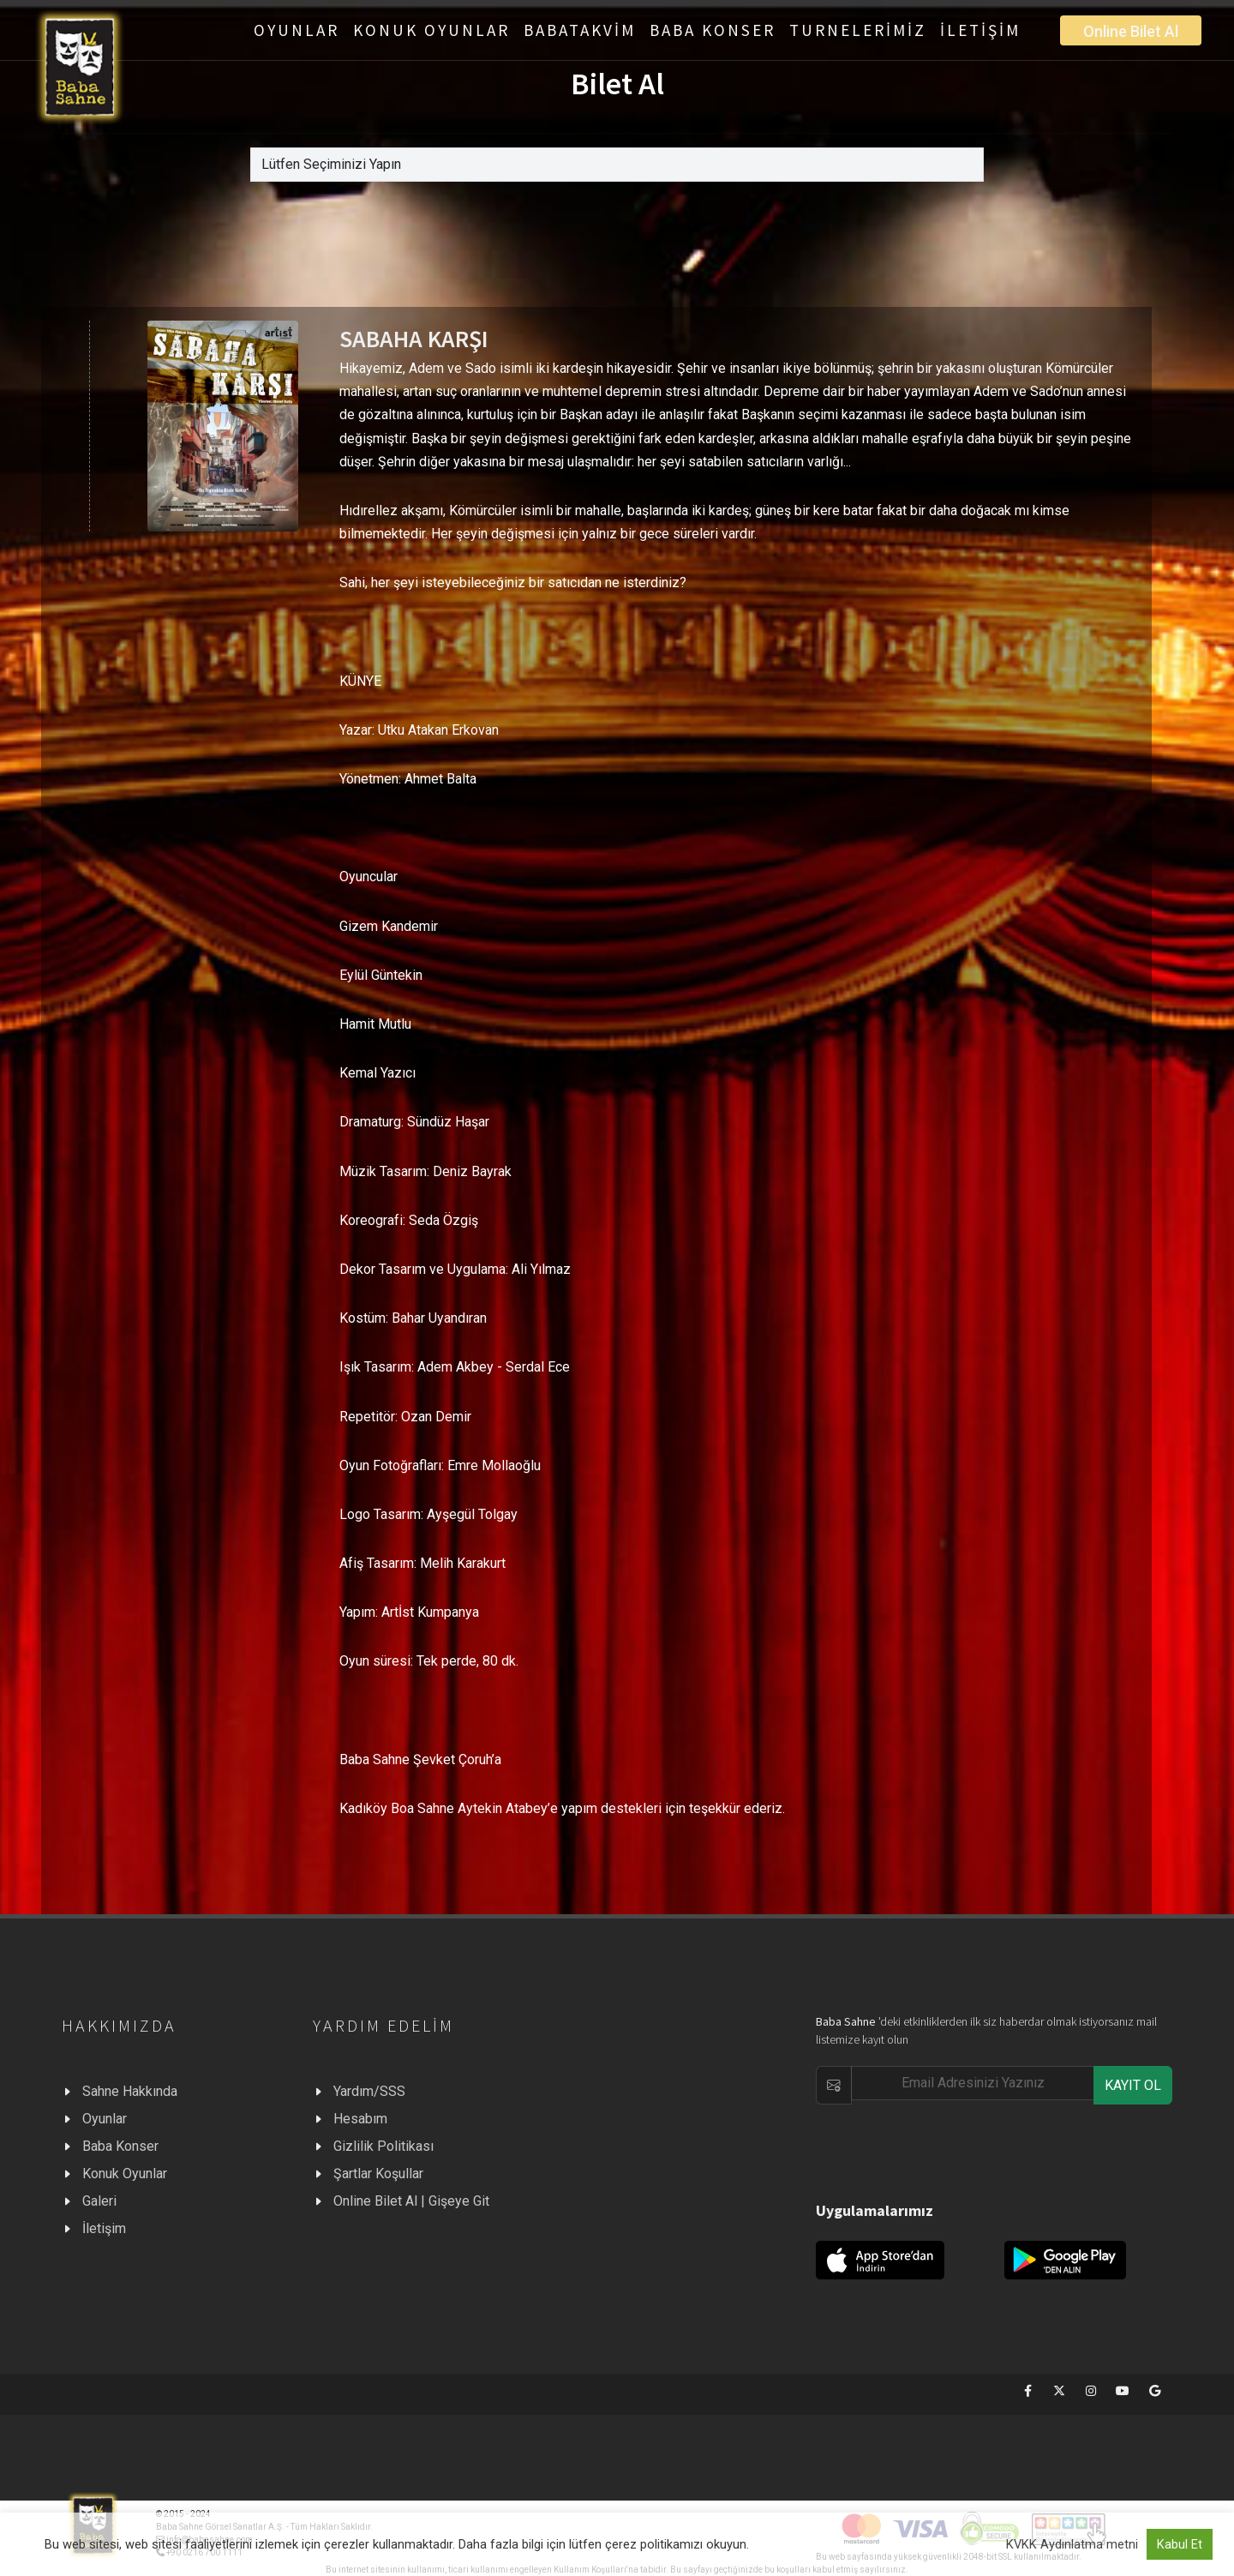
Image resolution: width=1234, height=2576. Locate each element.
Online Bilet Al (1130, 31)
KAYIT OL (1133, 2085)
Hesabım (360, 2119)
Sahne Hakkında (129, 2091)
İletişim (104, 2228)
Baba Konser (120, 2146)
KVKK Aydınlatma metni (1072, 2544)
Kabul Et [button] (1179, 2544)
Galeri (99, 2201)
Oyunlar (104, 2119)
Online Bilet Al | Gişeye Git (411, 2201)
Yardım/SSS (369, 2091)
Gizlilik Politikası (383, 2146)
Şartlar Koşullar (378, 2173)
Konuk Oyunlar (124, 2173)
